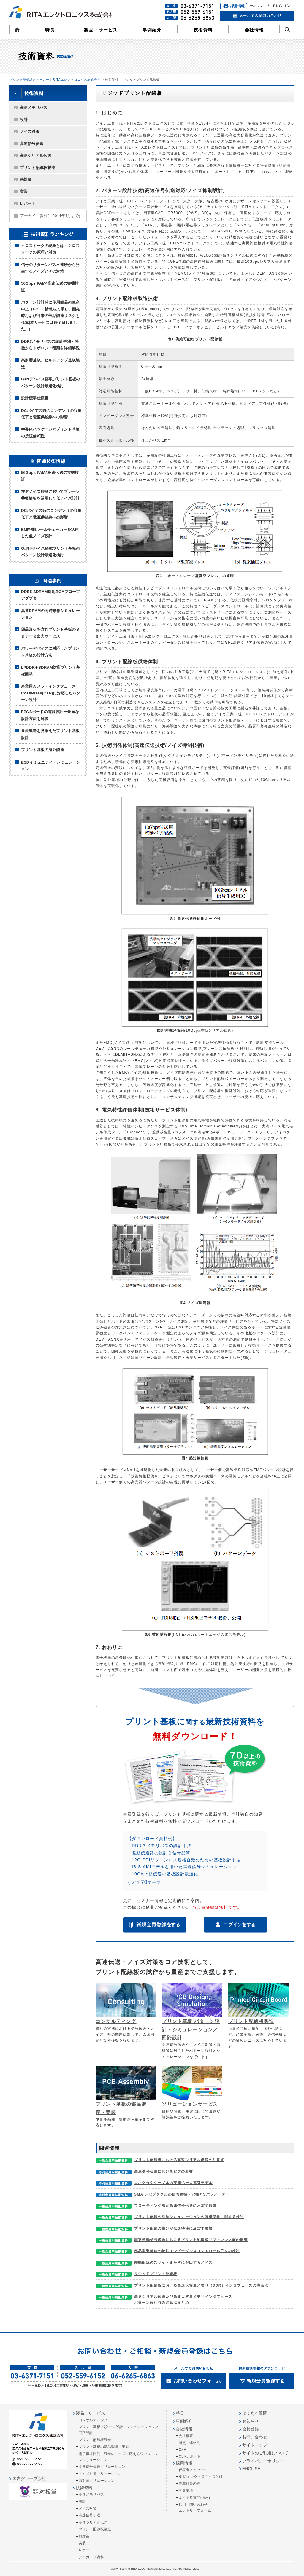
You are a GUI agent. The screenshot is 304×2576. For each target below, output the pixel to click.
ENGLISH (251, 2468)
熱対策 (25, 179)
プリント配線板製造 (37, 167)
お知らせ (250, 2421)
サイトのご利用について (265, 2453)
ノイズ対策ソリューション (100, 2474)
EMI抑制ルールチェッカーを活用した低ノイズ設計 (50, 532)
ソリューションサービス (190, 2104)
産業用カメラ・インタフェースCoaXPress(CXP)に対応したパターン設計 (50, 693)
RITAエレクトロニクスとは (201, 2477)
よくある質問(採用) (194, 2497)
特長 (50, 29)
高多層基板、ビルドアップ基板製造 (50, 363)
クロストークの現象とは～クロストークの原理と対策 (50, 248)
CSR (182, 2450)
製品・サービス (101, 29)
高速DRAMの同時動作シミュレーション (50, 613)
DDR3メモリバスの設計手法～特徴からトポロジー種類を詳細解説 (50, 344)
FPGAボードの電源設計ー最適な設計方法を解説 (50, 715)
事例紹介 (152, 29)
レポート (28, 203)
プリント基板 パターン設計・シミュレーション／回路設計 (191, 2029)
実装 (24, 191)
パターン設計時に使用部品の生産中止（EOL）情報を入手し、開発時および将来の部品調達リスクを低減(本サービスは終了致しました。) (50, 315)
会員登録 (250, 2429)
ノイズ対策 (29, 131)
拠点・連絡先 (189, 2443)
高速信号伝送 (31, 143)
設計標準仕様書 (34, 398)
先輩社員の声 (189, 2483)
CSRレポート (190, 2456)
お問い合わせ (254, 2437)
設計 (24, 119)
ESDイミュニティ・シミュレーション (50, 765)
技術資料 (203, 29)
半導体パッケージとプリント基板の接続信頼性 (50, 432)
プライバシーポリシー (263, 2461)
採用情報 (184, 2463)
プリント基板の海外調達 (42, 750)
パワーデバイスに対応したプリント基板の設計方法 (50, 651)
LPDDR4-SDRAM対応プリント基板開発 (50, 670)
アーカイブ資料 (50, 216)
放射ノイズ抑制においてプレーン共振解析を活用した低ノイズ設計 (50, 494)
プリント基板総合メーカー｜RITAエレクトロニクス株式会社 (55, 79)
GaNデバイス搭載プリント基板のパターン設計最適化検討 (50, 382)
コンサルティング (116, 2021)
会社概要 (186, 2436)
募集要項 (186, 2491)
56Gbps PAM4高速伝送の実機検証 (50, 286)
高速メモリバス (33, 107)
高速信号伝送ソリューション (102, 2467)
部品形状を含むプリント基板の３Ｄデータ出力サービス (50, 632)
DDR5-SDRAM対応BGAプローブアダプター (50, 595)
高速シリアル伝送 (35, 155)
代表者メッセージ (193, 2470)
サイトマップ (254, 2445)
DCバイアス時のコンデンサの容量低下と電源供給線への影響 (51, 413)
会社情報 (254, 29)
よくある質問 (254, 2413)
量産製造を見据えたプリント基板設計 (50, 734)
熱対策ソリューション (97, 2480)
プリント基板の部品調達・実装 (104, 2447)
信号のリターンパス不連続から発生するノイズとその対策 (50, 267)
